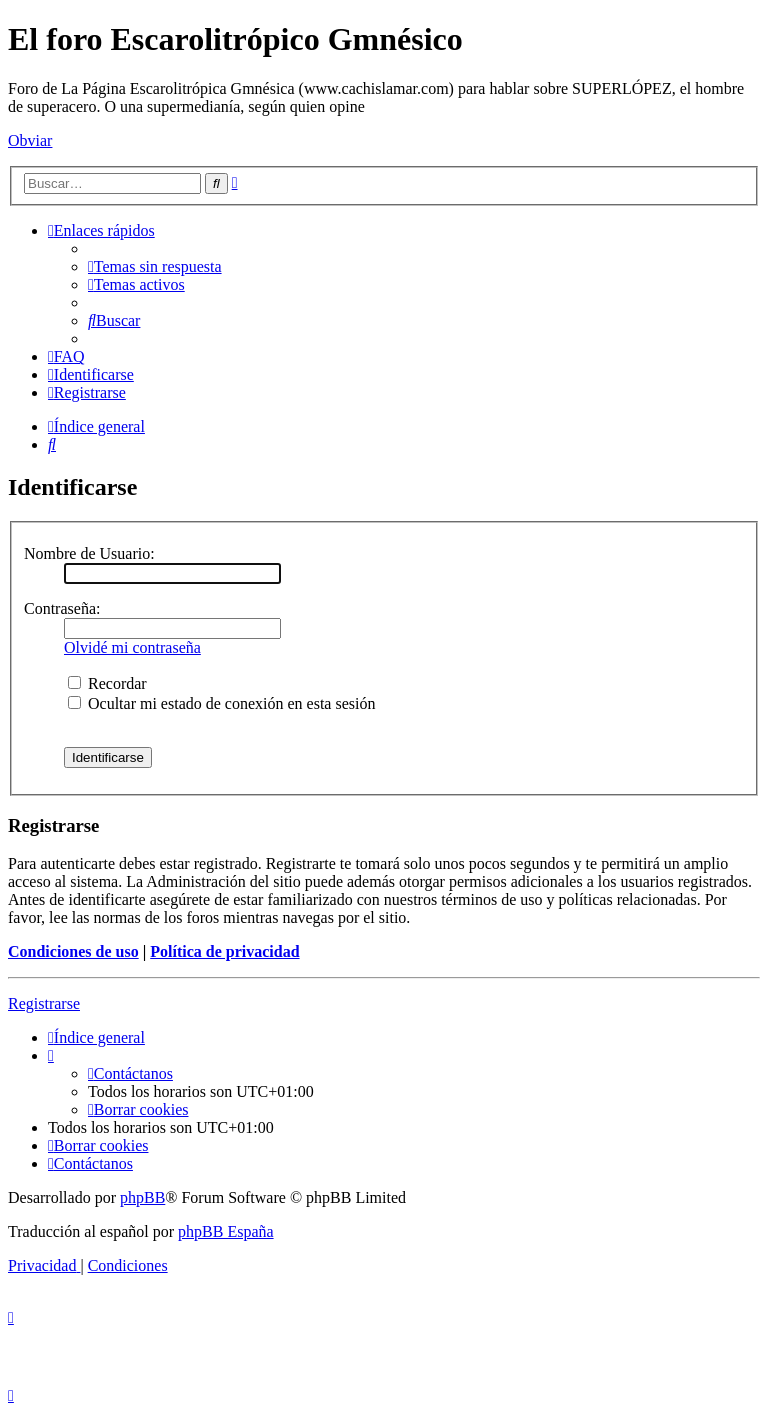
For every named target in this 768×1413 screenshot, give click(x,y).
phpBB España (226, 1231)
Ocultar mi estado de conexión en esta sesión (221, 703)
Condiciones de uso (73, 951)
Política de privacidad (224, 951)
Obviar (30, 140)
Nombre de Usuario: (89, 553)
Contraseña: (62, 608)
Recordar (107, 683)
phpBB (142, 1197)
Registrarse (44, 1003)
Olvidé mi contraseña (132, 647)
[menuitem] (155, 266)
